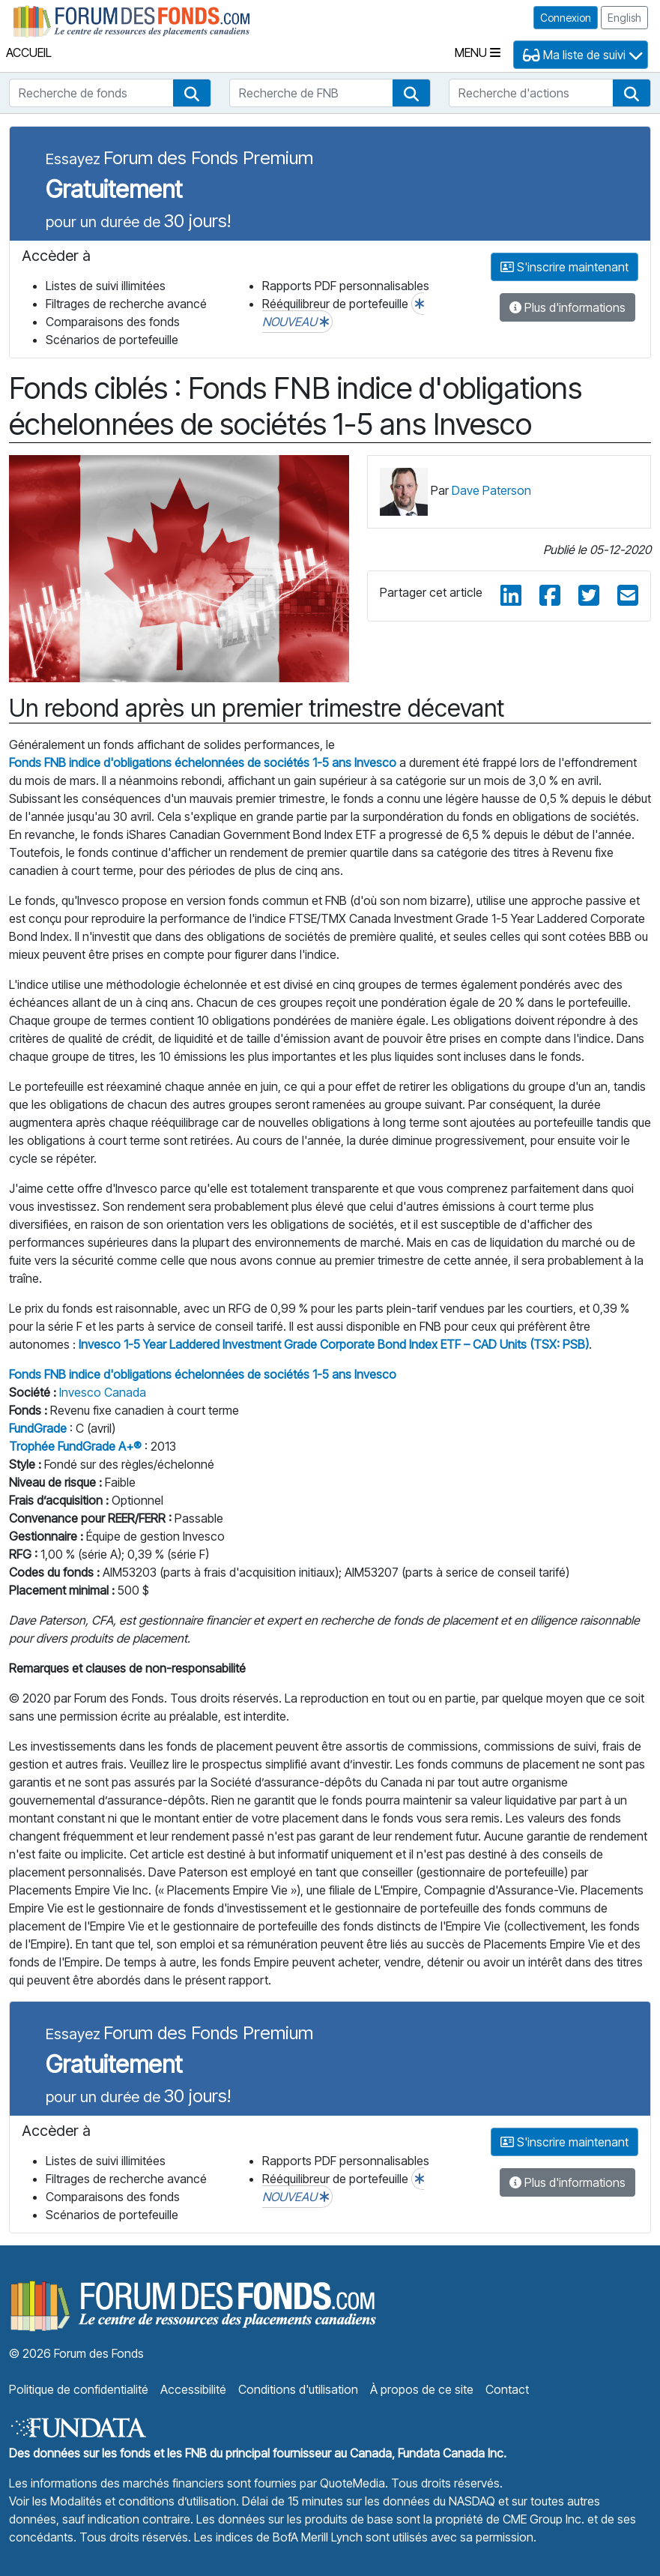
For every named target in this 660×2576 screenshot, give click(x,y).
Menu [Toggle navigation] (477, 52)
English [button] (624, 17)
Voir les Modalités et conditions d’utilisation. (124, 2501)
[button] (192, 92)
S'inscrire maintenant (564, 266)
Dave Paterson (491, 490)
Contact (507, 2389)
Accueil (29, 52)
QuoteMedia (352, 2483)
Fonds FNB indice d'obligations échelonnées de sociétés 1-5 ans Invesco (202, 762)
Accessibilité (193, 2389)
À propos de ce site (421, 2389)
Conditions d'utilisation (298, 2389)
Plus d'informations (567, 307)
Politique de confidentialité (78, 2389)
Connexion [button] (565, 17)
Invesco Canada (102, 1392)
